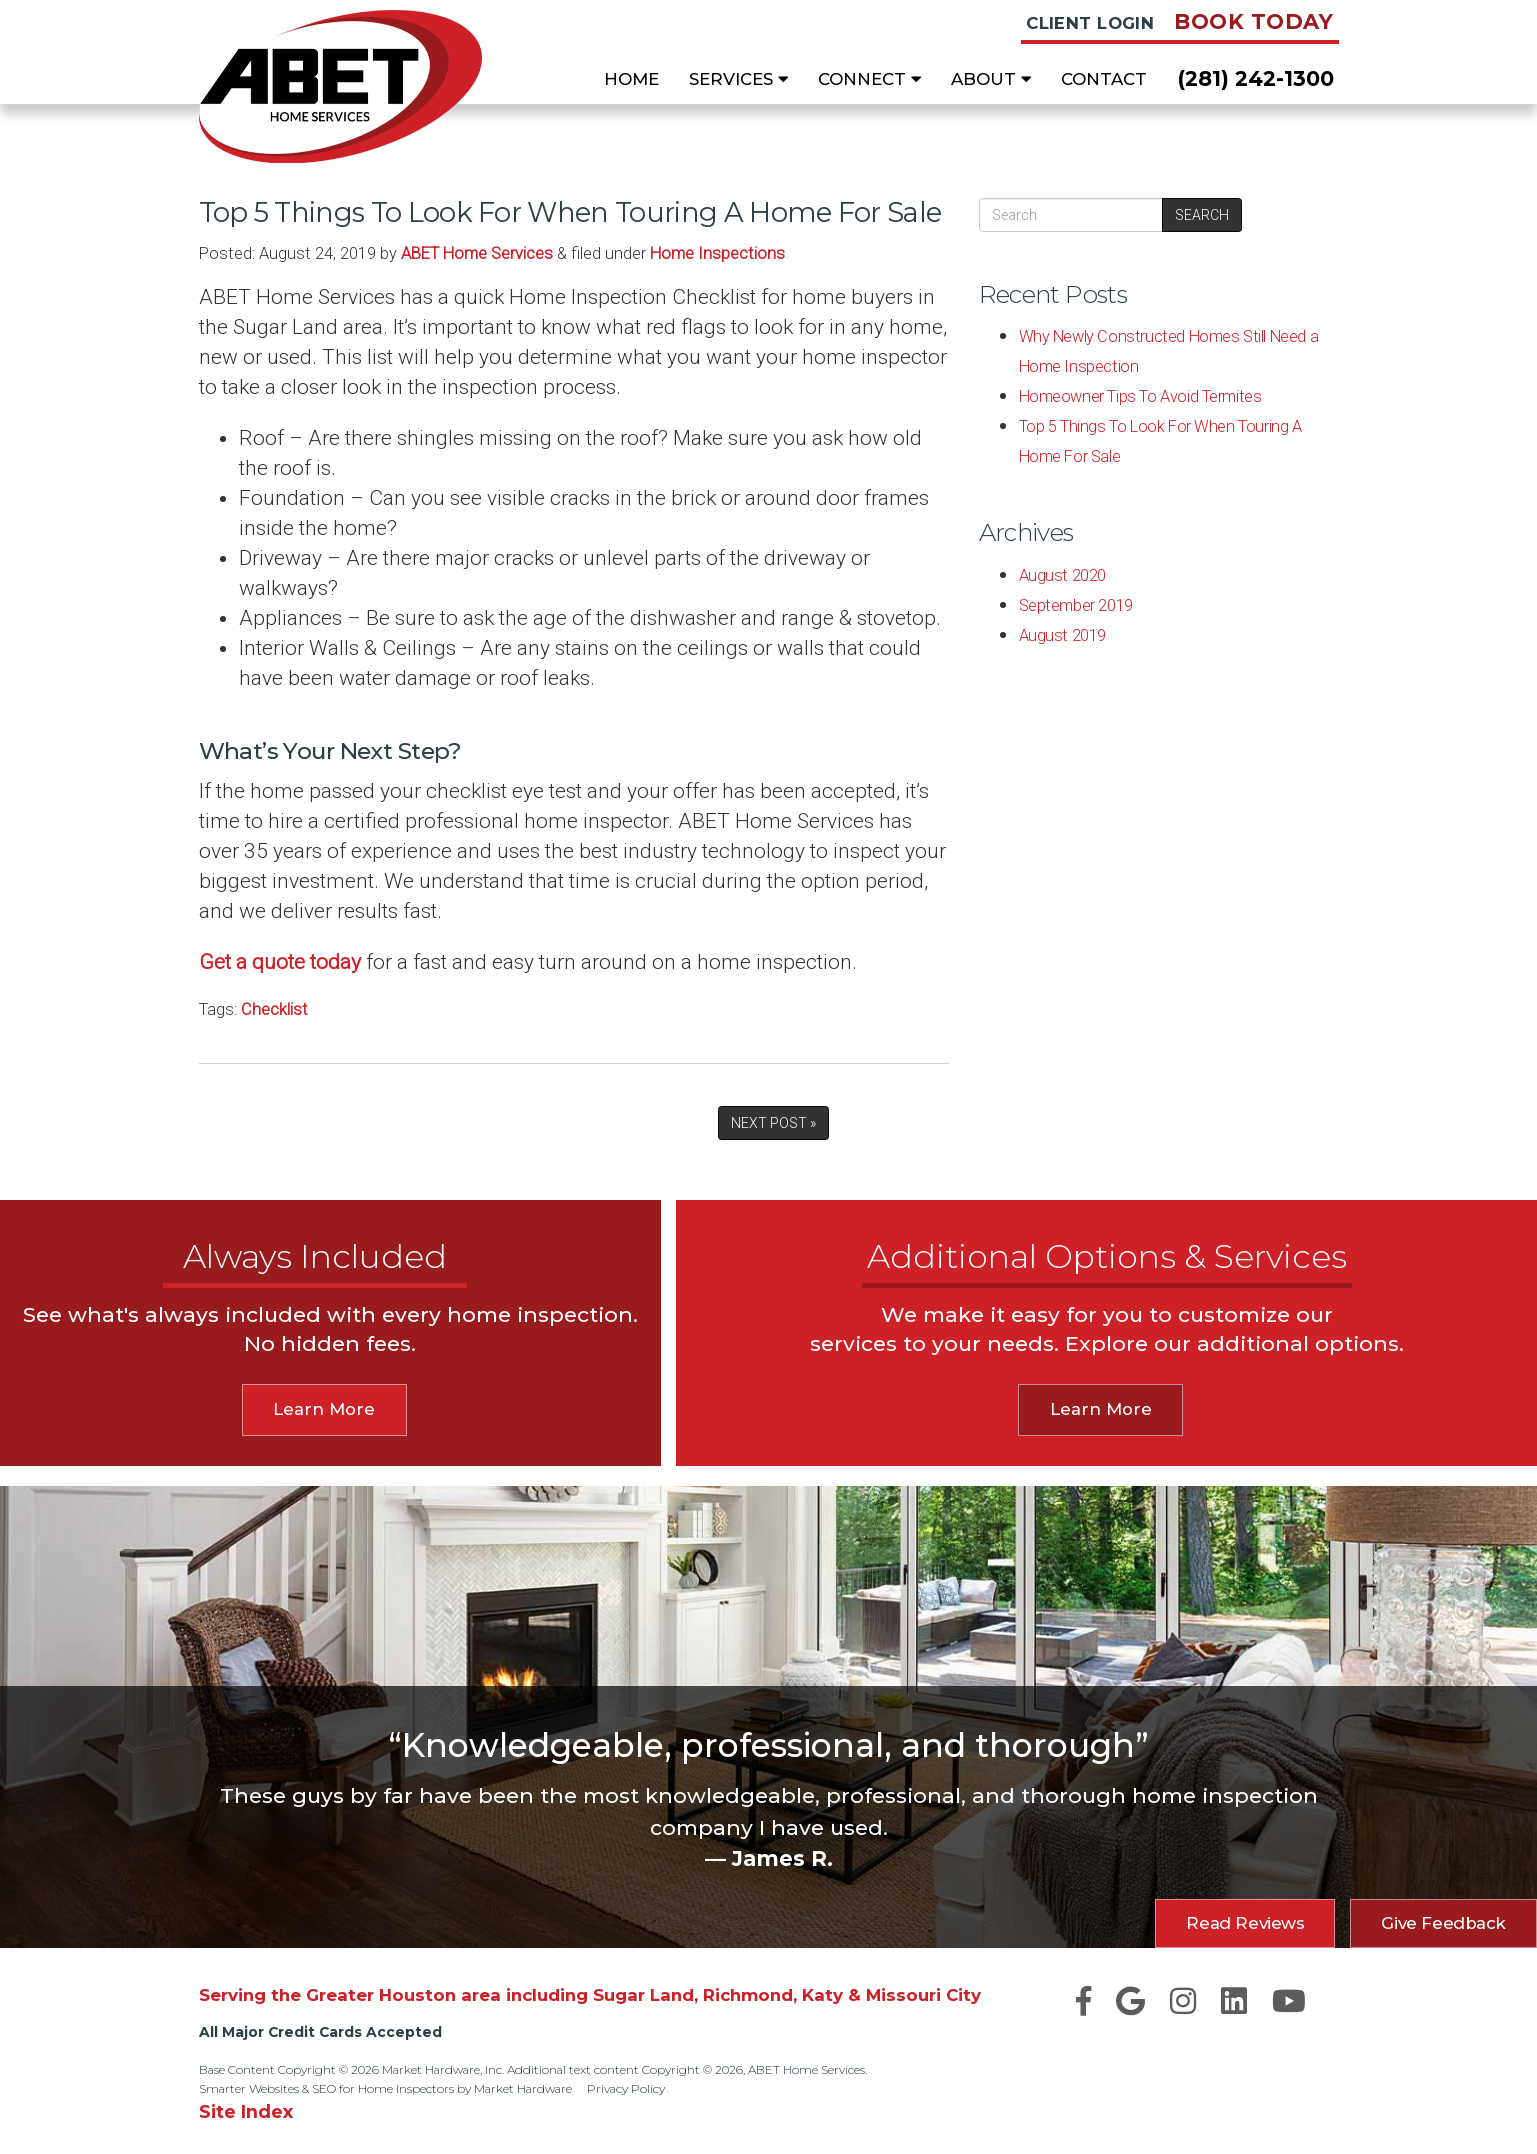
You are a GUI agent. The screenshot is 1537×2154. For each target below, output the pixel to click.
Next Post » (773, 1123)
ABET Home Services (477, 253)
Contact (1104, 79)
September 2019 (1076, 605)
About (991, 79)
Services (738, 79)
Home (631, 79)
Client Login (1090, 23)
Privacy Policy (626, 2088)
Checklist (274, 1009)
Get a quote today (280, 962)
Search (1202, 215)
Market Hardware (523, 2088)
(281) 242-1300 (1255, 78)
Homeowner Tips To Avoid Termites (1140, 396)
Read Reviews (1245, 1923)
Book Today (1253, 21)
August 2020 (1063, 575)
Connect (869, 79)
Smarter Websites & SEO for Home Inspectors (326, 2088)
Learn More (324, 1409)
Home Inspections (717, 253)
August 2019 (1063, 635)
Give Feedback (1443, 1923)
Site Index (246, 2111)
